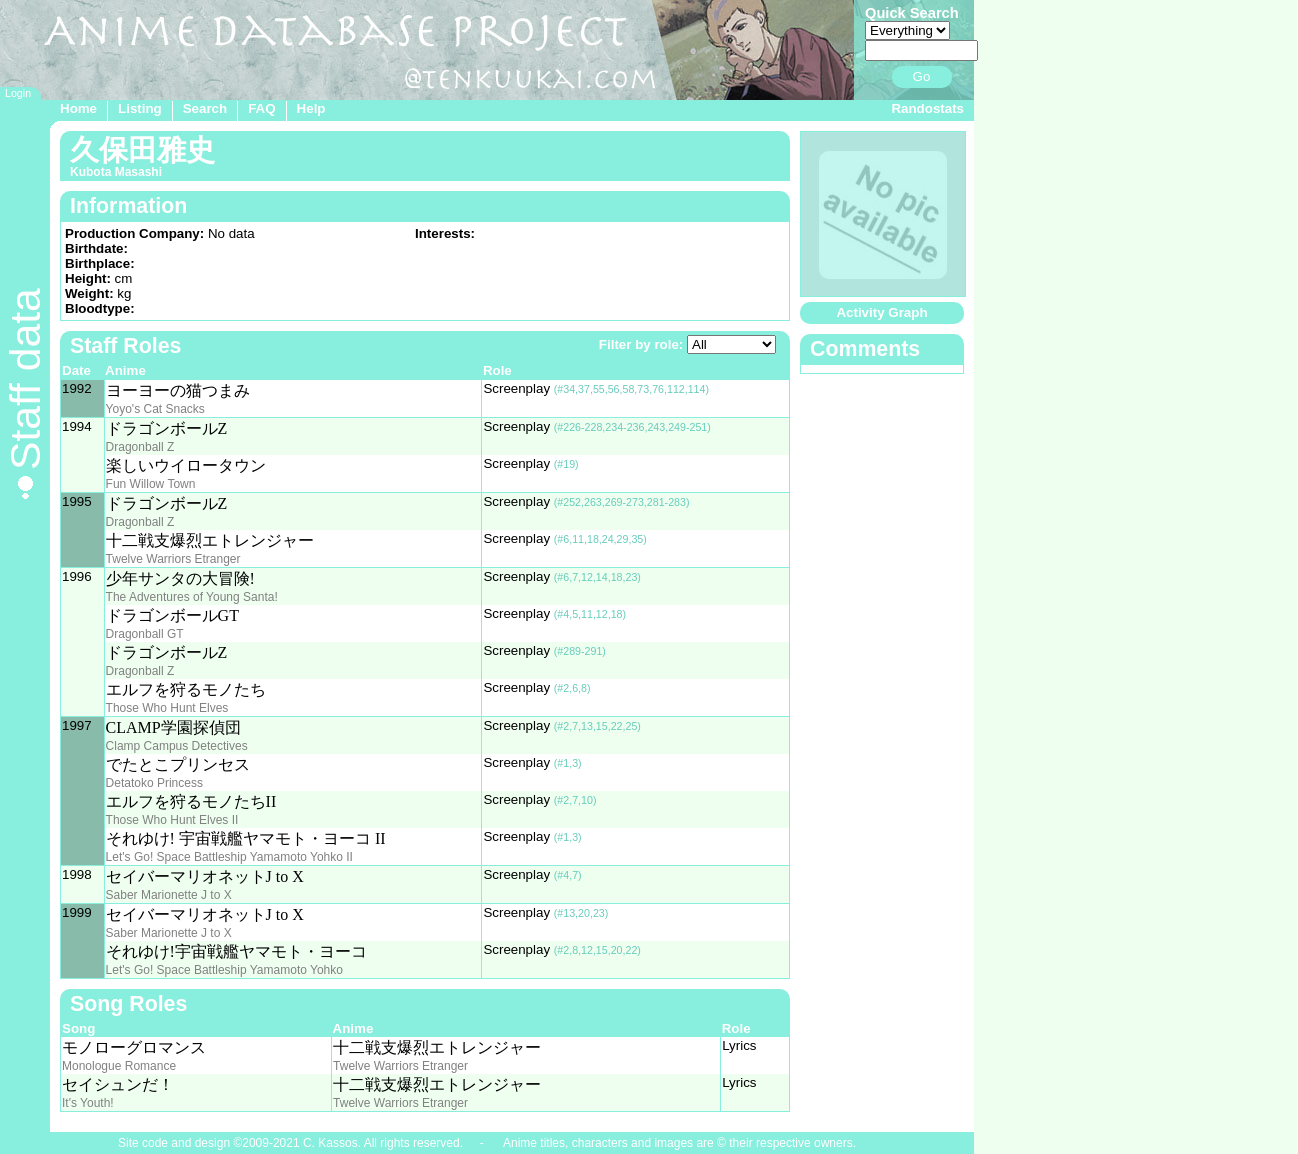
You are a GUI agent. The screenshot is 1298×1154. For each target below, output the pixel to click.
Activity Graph (881, 312)
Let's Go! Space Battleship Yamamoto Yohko (224, 970)
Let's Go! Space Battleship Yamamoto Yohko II (229, 857)
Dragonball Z (140, 447)
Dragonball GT (145, 634)
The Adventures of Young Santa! (192, 597)
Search (205, 108)
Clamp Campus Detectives (177, 746)
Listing (140, 108)
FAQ (261, 108)
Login (18, 93)
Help (311, 108)
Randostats (927, 108)
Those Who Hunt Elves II (172, 820)
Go (922, 76)
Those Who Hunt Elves (167, 708)
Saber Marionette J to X (169, 895)
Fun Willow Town (151, 484)
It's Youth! (88, 1103)
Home (78, 108)
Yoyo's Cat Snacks (155, 409)
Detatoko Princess (154, 783)
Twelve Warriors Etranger (173, 559)
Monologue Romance (119, 1066)
